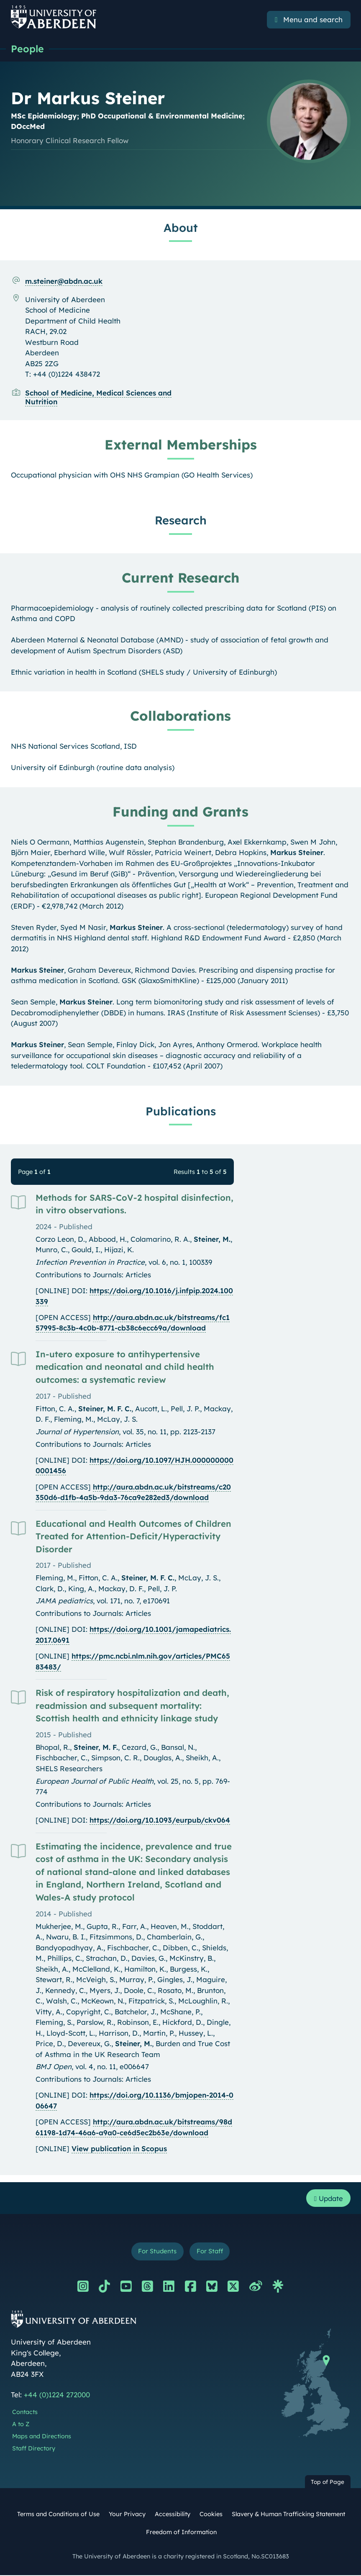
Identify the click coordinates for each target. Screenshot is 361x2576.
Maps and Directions (41, 2437)
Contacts (25, 2413)
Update (327, 2198)
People (27, 49)
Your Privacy (127, 2515)
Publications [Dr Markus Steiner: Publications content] (181, 1111)
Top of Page (327, 2482)
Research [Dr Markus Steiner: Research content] (181, 521)
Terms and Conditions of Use (58, 2515)
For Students (156, 2252)
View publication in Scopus (119, 2149)
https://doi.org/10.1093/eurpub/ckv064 (160, 1820)
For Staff (210, 2252)
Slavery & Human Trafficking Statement (288, 2515)
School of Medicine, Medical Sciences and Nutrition (98, 397)
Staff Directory (33, 2449)
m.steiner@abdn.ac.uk (63, 281)
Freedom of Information (181, 2533)
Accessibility (172, 2515)
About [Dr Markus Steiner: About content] (181, 228)
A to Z (20, 2425)
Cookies (211, 2515)
